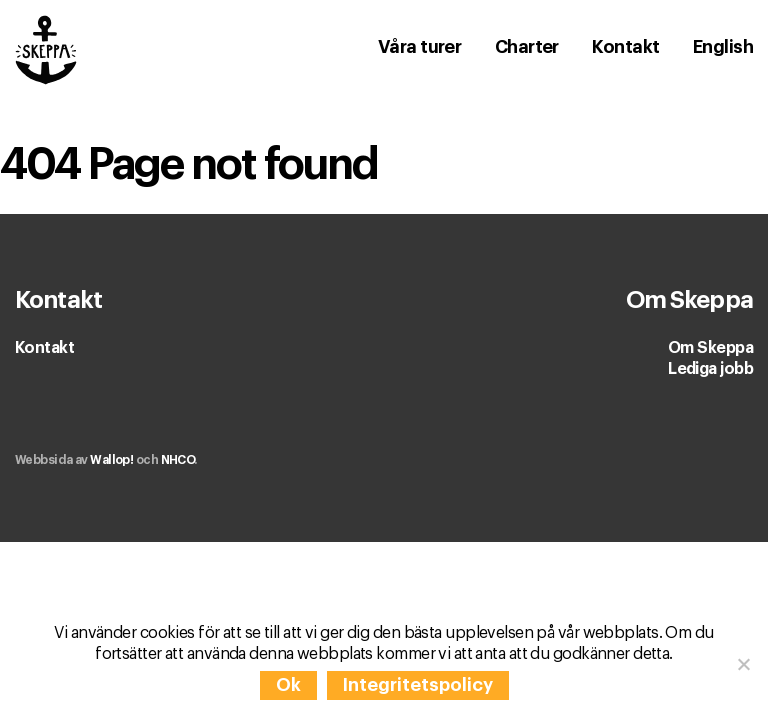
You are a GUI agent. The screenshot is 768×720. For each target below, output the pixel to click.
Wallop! (111, 460)
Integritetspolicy (418, 685)
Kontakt (44, 348)
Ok (288, 685)
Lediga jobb (710, 369)
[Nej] (743, 664)
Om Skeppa (710, 348)
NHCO (178, 460)
